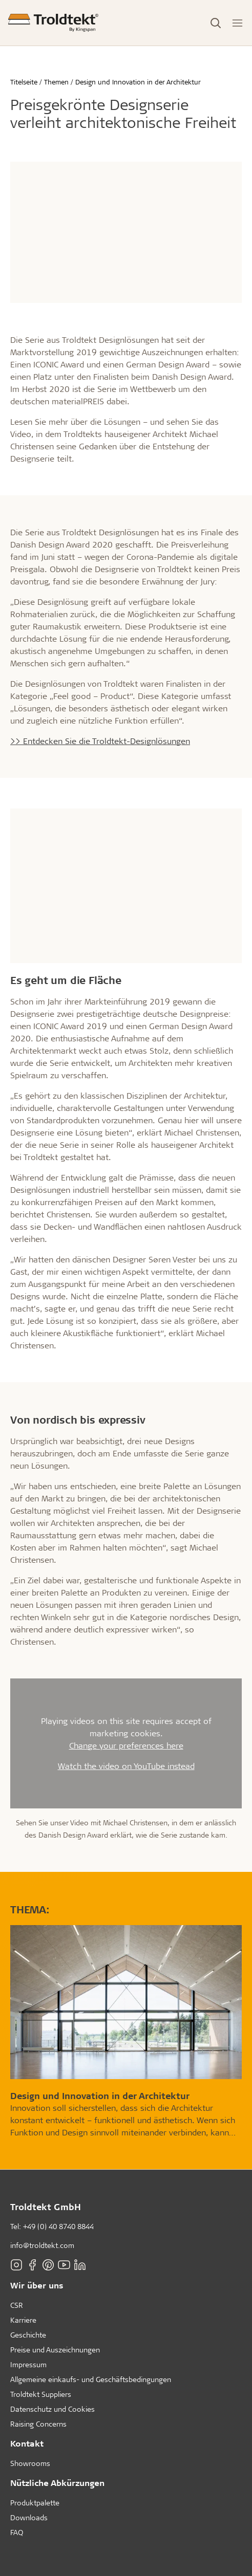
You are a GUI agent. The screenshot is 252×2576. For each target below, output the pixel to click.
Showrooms (30, 2463)
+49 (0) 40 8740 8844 (58, 2226)
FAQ (16, 2532)
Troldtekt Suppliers (40, 2394)
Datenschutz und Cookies (52, 2409)
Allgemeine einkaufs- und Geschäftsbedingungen (90, 2379)
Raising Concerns (38, 2424)
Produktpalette (34, 2502)
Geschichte (28, 2335)
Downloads (29, 2517)
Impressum (28, 2364)
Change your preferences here (126, 1745)
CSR (16, 2305)
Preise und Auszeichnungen (55, 2349)
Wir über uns (37, 2285)
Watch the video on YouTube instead (126, 1765)
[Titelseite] (53, 23)
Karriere (23, 2320)
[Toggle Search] (215, 23)
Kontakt (27, 2443)
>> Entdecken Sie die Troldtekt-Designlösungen (100, 740)
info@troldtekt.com (42, 2245)
